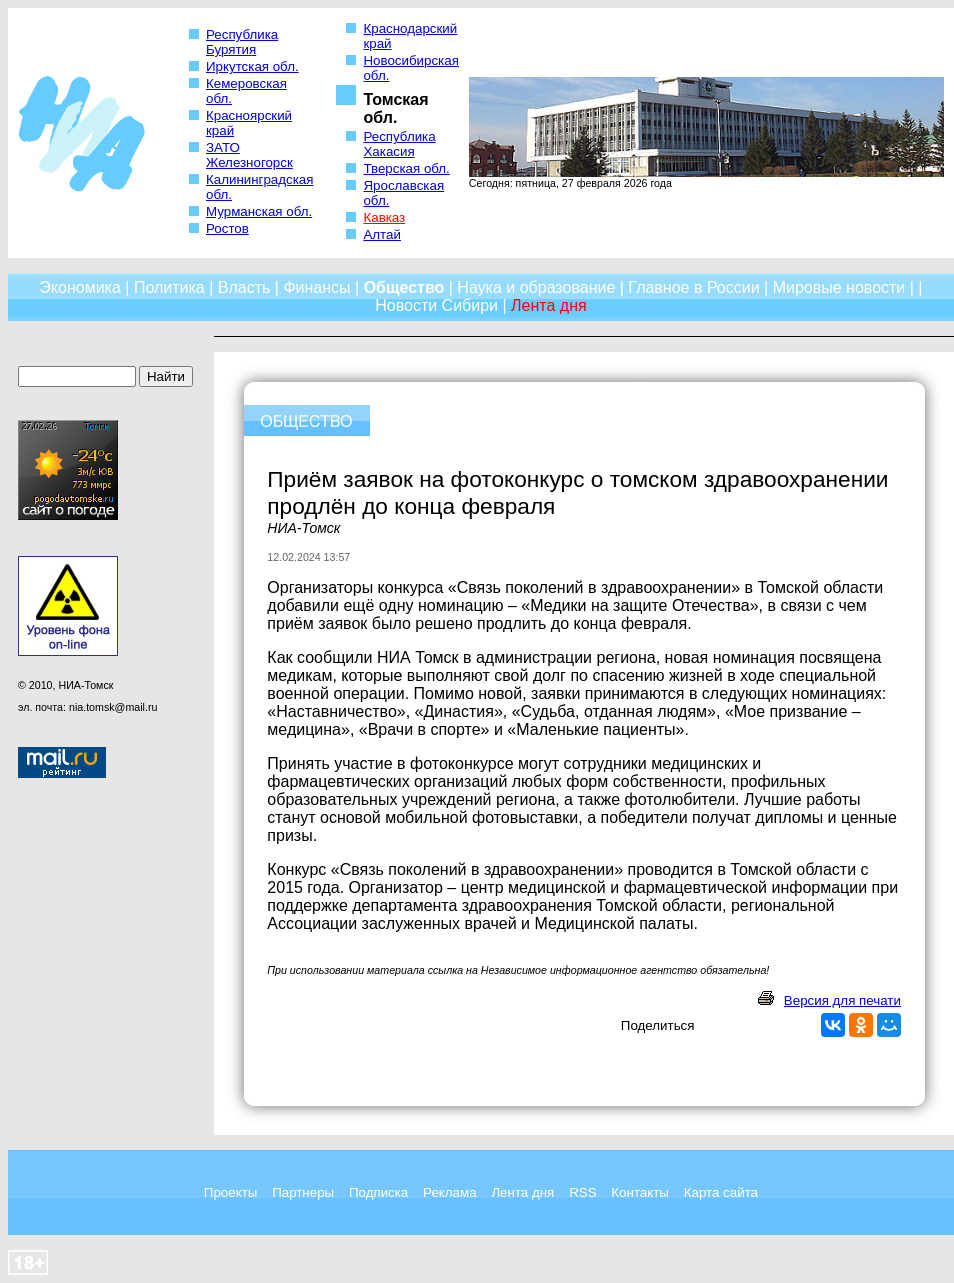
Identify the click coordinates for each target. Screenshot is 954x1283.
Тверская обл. (406, 168)
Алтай (381, 234)
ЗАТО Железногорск (249, 155)
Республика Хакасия (399, 144)
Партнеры (303, 1192)
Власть (244, 287)
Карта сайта (721, 1192)
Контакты (640, 1192)
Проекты (230, 1192)
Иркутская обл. (252, 66)
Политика (169, 287)
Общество (404, 287)
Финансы (316, 287)
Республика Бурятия (242, 42)
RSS (582, 1192)
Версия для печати (842, 1000)
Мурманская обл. (259, 211)
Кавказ (384, 217)
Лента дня (522, 1192)
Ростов (227, 228)
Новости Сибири (436, 305)
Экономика (80, 287)
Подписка (378, 1192)
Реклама (449, 1192)
